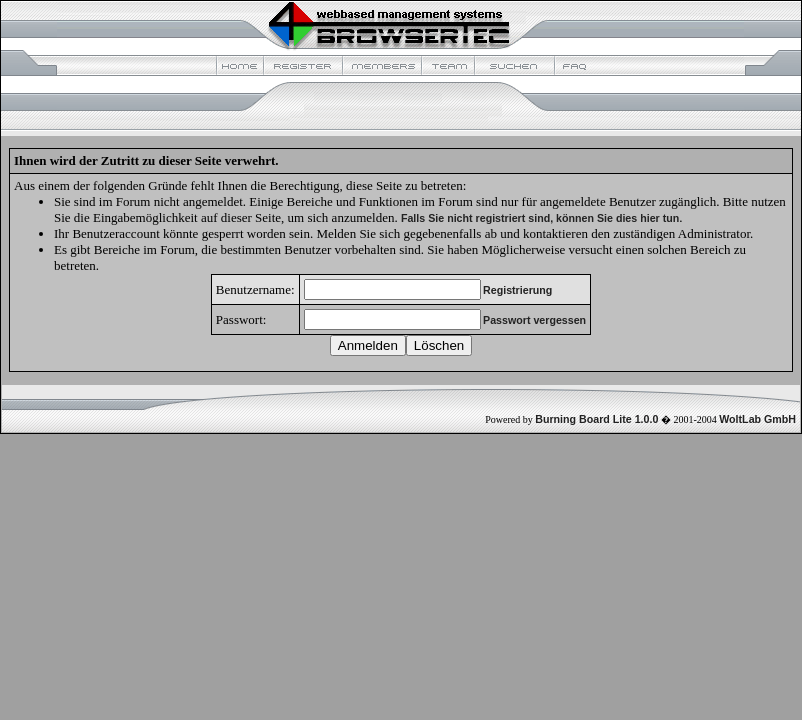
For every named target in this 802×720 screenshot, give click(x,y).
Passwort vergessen (534, 320)
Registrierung (517, 290)
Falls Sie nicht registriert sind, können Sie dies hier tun (540, 218)
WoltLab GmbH (757, 419)
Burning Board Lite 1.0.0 (596, 419)
